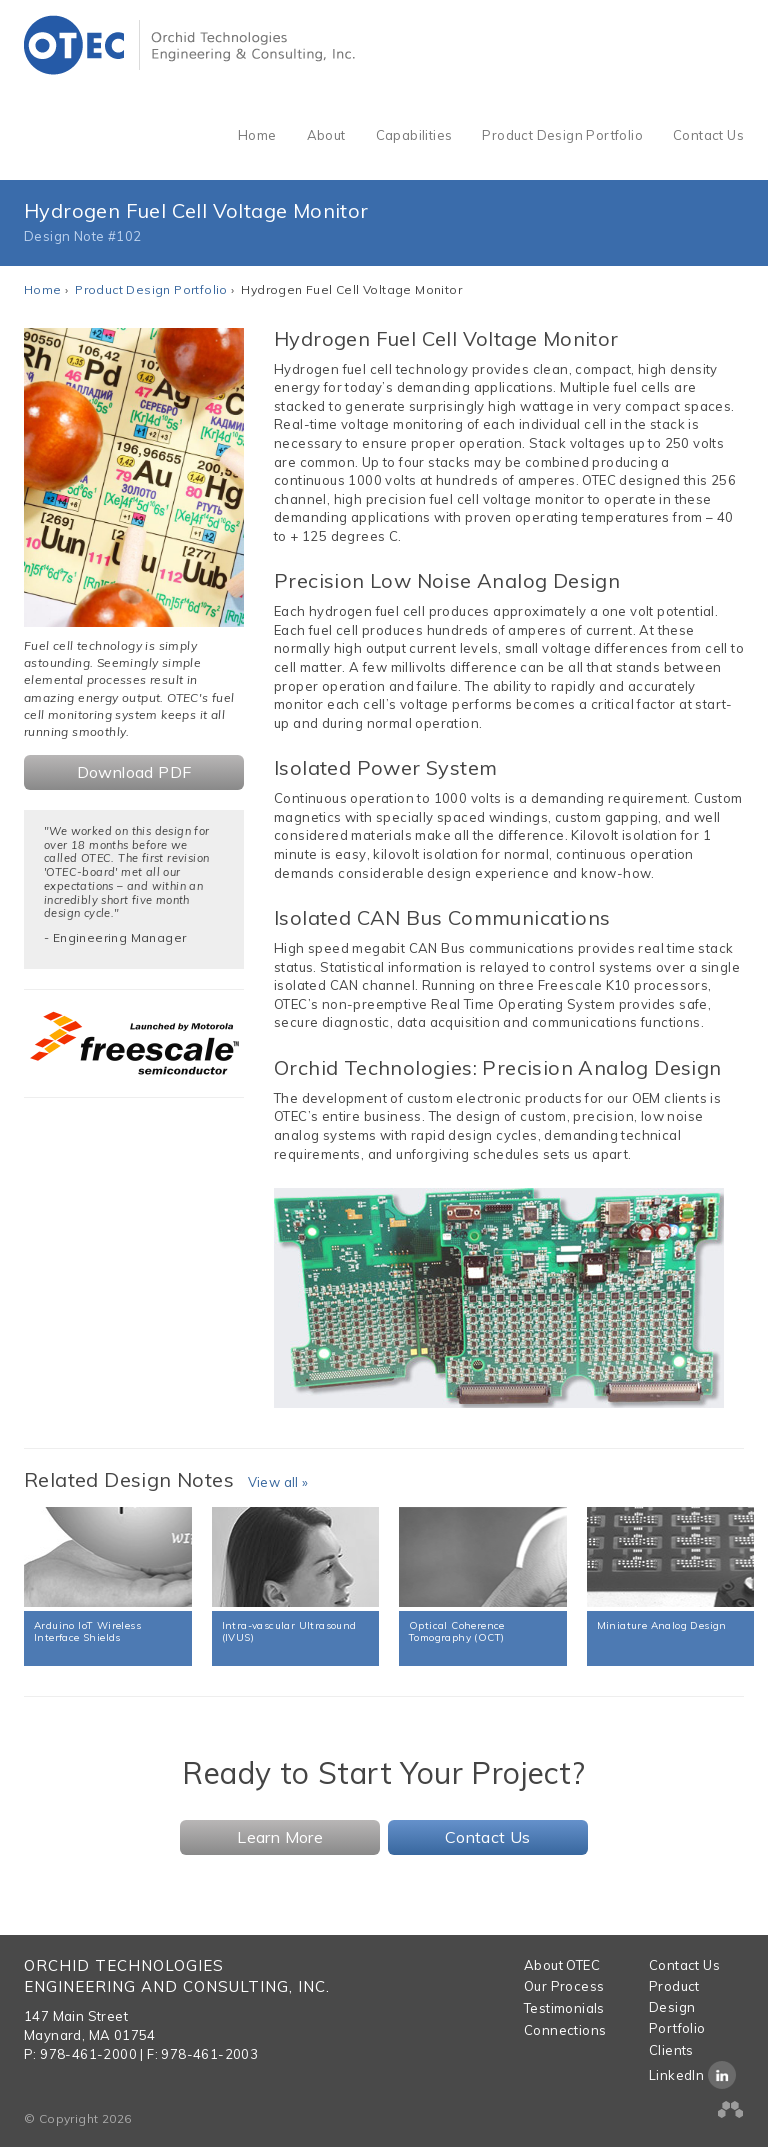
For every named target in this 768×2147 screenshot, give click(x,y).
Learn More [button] (280, 1837)
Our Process (564, 1986)
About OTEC (562, 1965)
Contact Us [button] (488, 1837)
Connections (565, 2030)
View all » (278, 1482)
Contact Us (708, 135)
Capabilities (414, 135)
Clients (671, 2050)
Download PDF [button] (134, 772)
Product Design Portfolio (562, 135)
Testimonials (564, 2008)
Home (257, 135)
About (326, 135)
